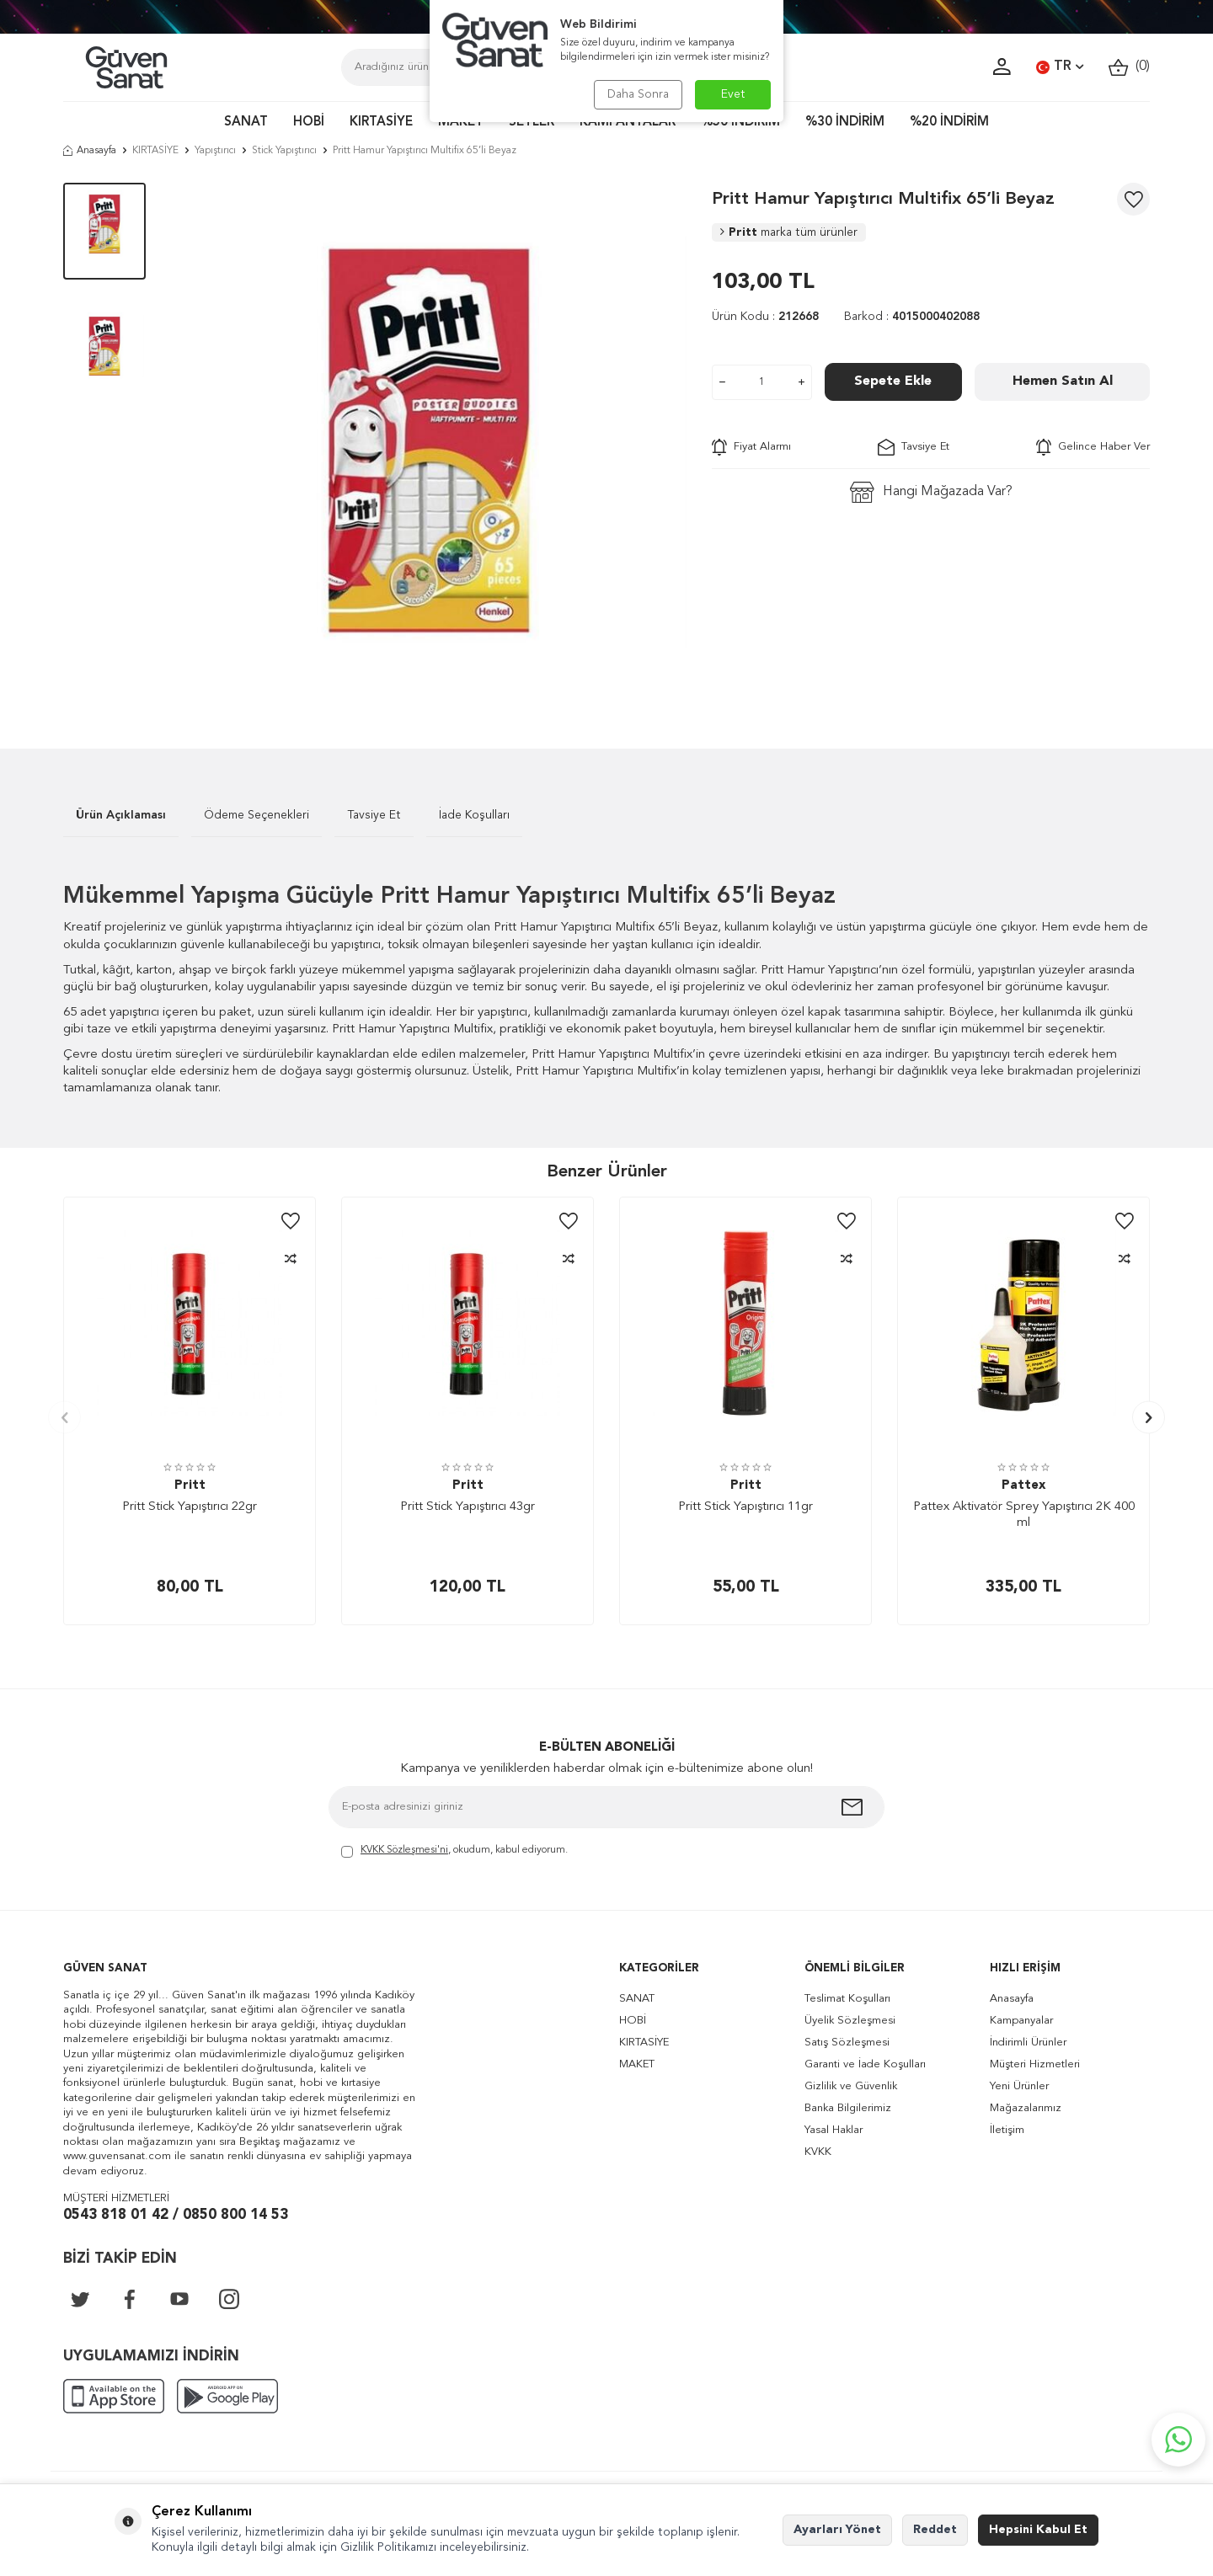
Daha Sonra (638, 94)
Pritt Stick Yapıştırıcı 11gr (745, 1507)
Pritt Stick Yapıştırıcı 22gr (189, 1507)
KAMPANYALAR (628, 122)
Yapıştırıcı (215, 151)
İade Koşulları (474, 815)
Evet (733, 94)
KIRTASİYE (381, 122)
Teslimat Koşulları (847, 1998)
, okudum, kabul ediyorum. (454, 1851)
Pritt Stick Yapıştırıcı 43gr (467, 1507)
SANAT (246, 122)
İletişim (1007, 2130)
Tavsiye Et (913, 447)
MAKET (461, 122)
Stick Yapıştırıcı (284, 151)
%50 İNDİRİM (740, 122)
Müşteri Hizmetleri (1035, 2064)
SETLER (531, 122)
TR (1059, 67)
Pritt (789, 232)
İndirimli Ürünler (1028, 2042)
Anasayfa (89, 151)
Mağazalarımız (1025, 2108)
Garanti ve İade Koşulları (865, 2064)
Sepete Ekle (893, 381)
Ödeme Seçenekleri (256, 815)
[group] (429, 440)
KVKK (817, 2152)
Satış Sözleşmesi (847, 2042)
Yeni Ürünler (1019, 2086)
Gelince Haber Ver (1093, 447)
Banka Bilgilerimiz (847, 2108)
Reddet (935, 2530)
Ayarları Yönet (837, 2530)
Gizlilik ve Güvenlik (850, 2086)
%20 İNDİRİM (949, 122)
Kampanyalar (1021, 2020)
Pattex (1023, 1486)
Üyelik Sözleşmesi (849, 2020)
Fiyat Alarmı (751, 447)
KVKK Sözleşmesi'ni (404, 1850)
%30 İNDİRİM (844, 122)
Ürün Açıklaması (121, 815)
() (1129, 67)
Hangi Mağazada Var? (931, 492)
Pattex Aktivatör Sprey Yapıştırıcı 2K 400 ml (1024, 1515)
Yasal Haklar (833, 2130)
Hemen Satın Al (1063, 381)
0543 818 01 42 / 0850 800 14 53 (175, 2215)
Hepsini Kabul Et (1038, 2530)
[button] (64, 1417)
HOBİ (308, 122)
